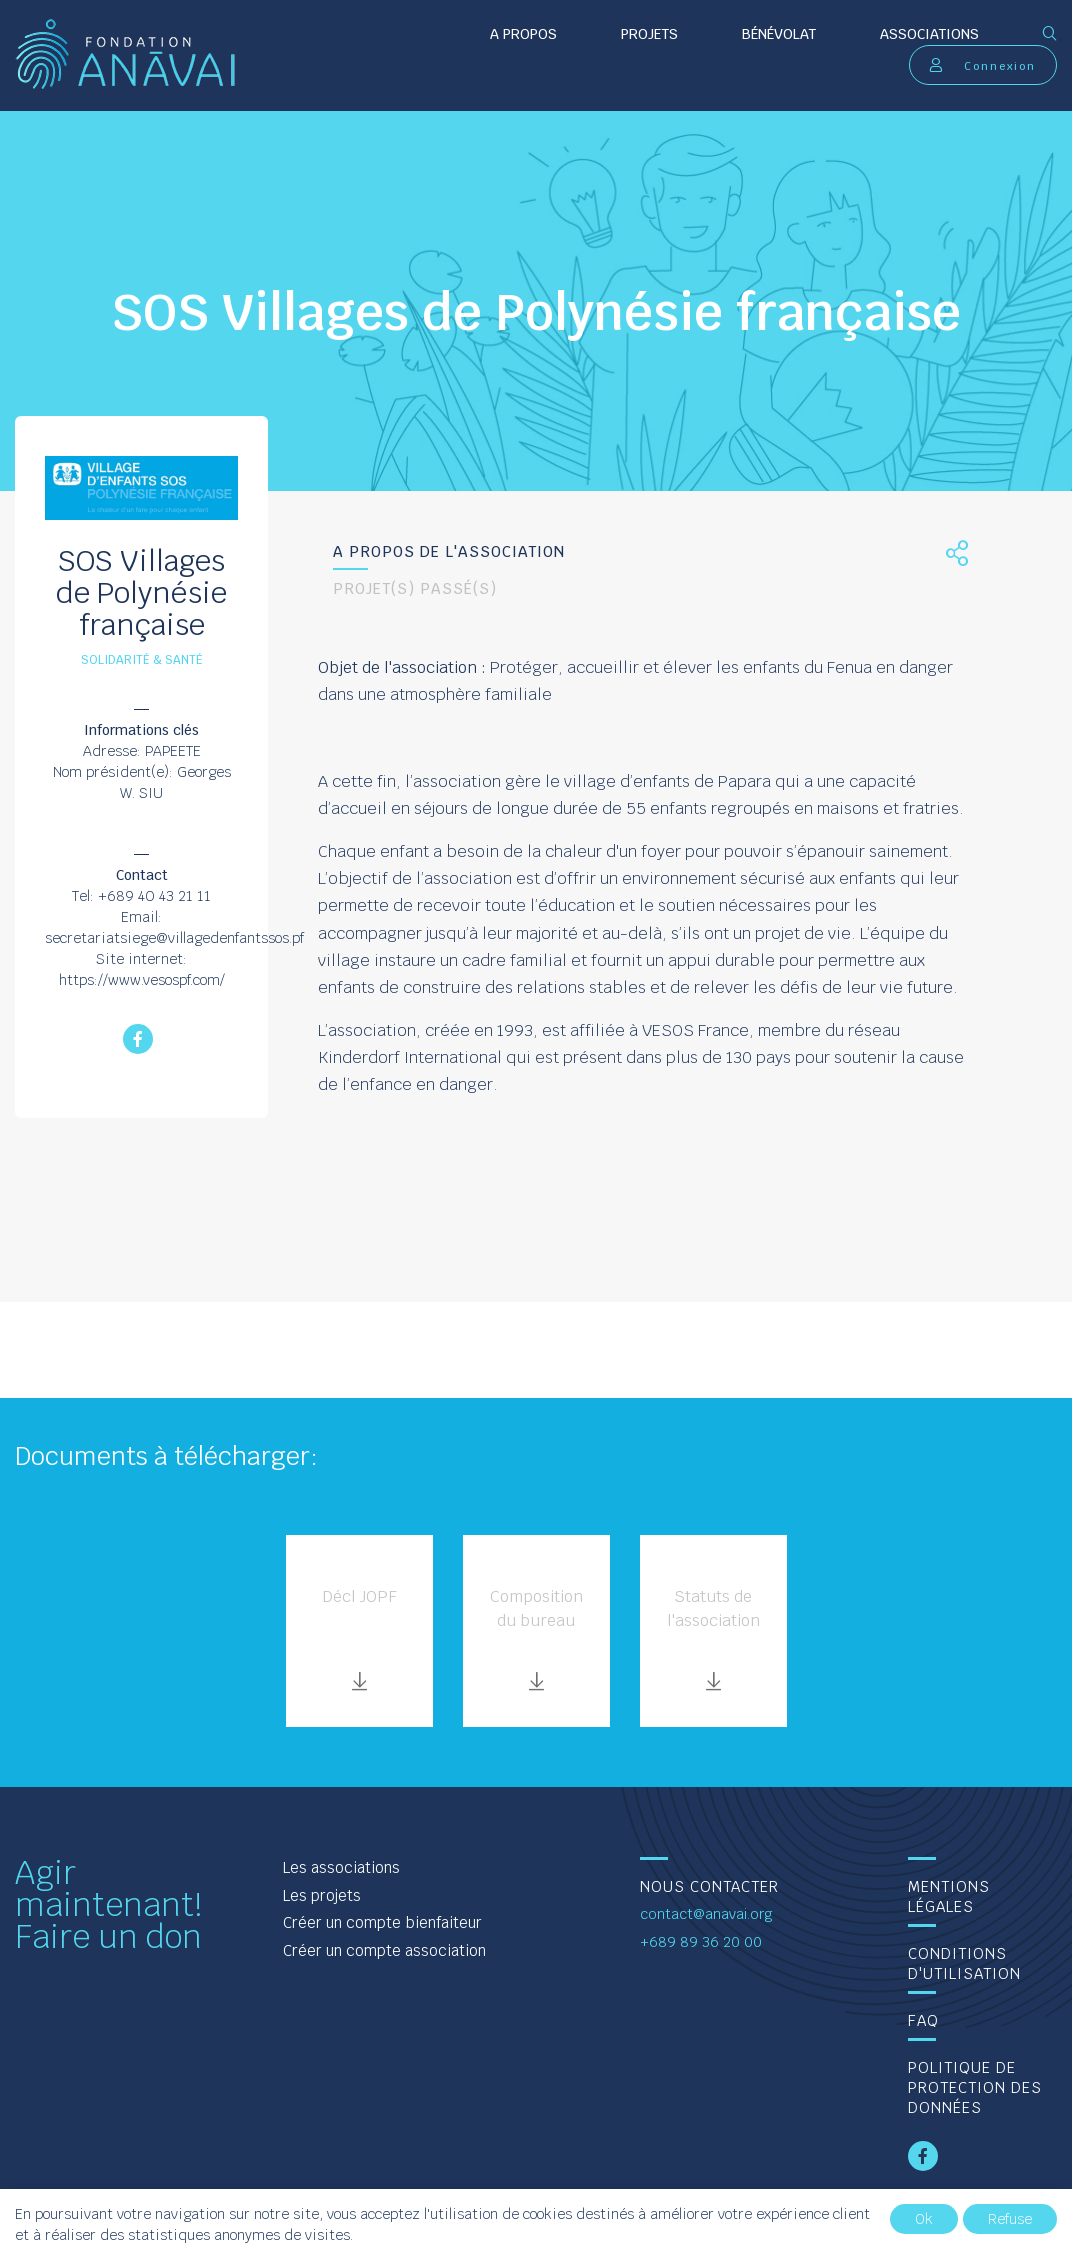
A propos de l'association (449, 551)
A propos (523, 34)
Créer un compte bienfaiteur (382, 1922)
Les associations (341, 1867)
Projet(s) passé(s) (415, 588)
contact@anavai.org (706, 1914)
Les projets (322, 1895)
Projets (649, 34)
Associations (929, 34)
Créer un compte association (384, 1950)
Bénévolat (779, 34)
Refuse (1010, 2219)
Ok (924, 2219)
